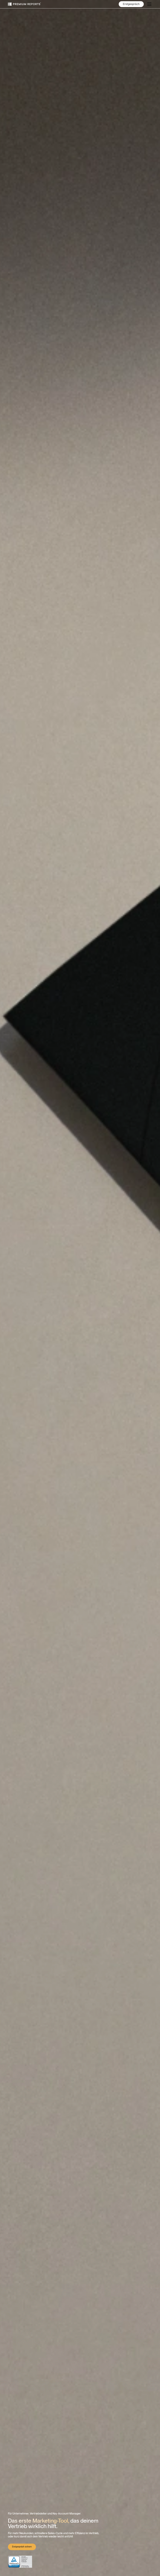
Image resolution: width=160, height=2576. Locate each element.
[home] (24, 4)
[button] (148, 4)
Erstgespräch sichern (22, 2547)
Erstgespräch (131, 4)
